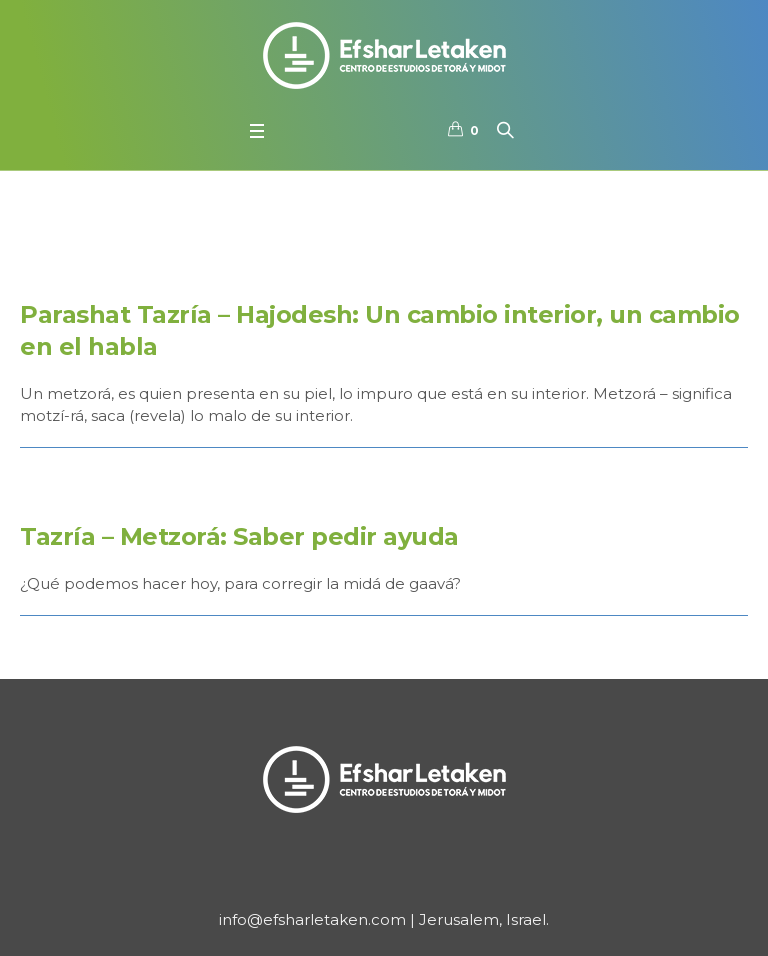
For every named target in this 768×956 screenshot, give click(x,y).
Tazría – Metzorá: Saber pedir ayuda (239, 536)
